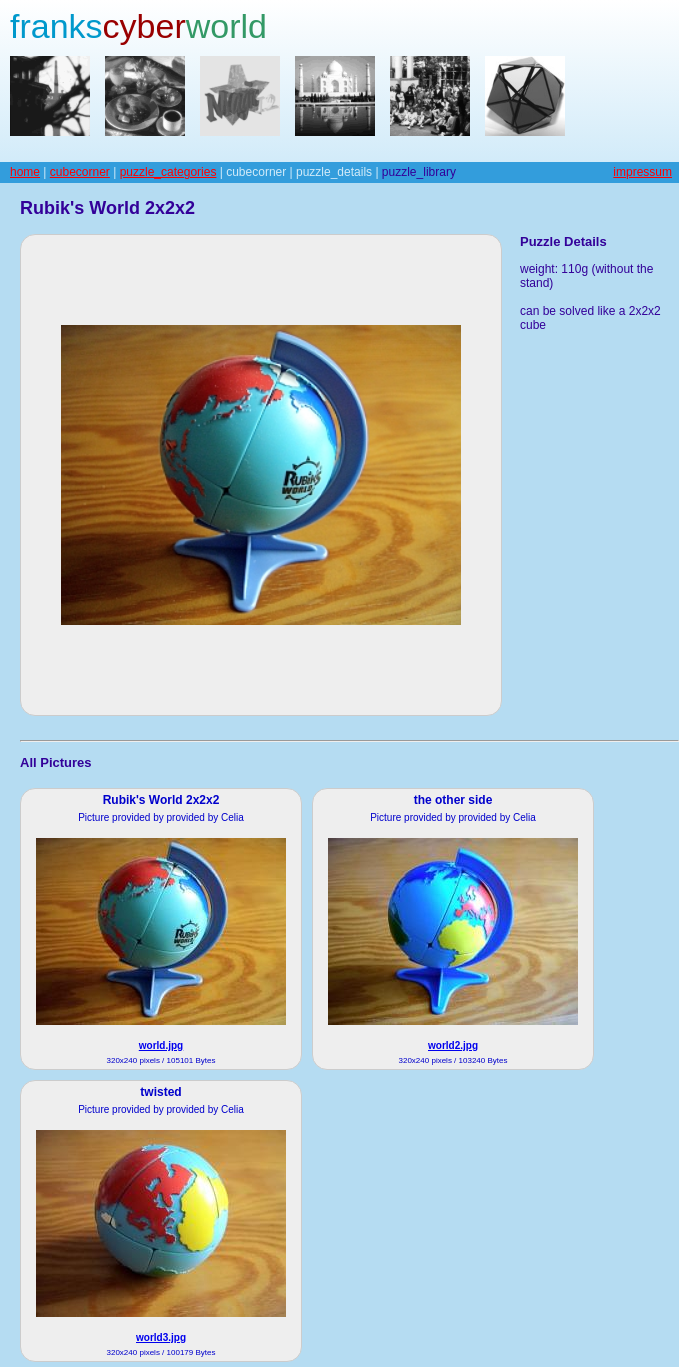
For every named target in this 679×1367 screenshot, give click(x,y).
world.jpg (161, 1045)
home (25, 172)
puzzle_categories (168, 172)
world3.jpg (161, 1337)
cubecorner (80, 172)
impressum (642, 172)
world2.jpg (453, 1045)
